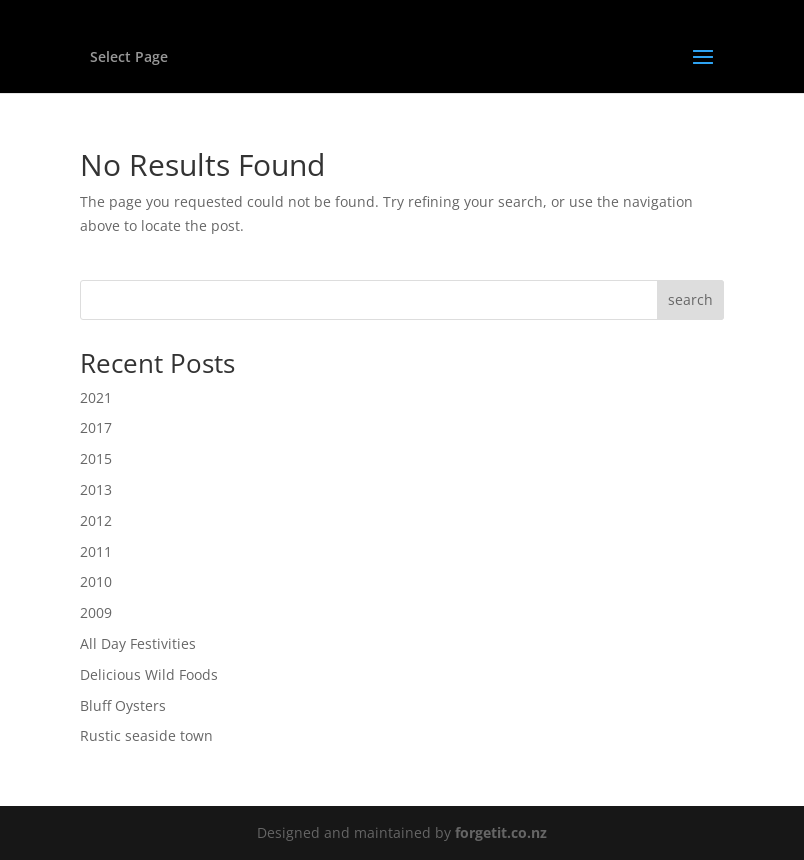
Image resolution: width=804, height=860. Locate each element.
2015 (96, 458)
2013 (96, 489)
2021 (96, 397)
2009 (96, 612)
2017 (96, 427)
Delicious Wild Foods (149, 674)
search (690, 299)
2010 (96, 581)
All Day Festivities (138, 643)
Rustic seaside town (146, 735)
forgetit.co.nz (501, 832)
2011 (96, 551)
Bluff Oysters (123, 705)
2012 (96, 520)
